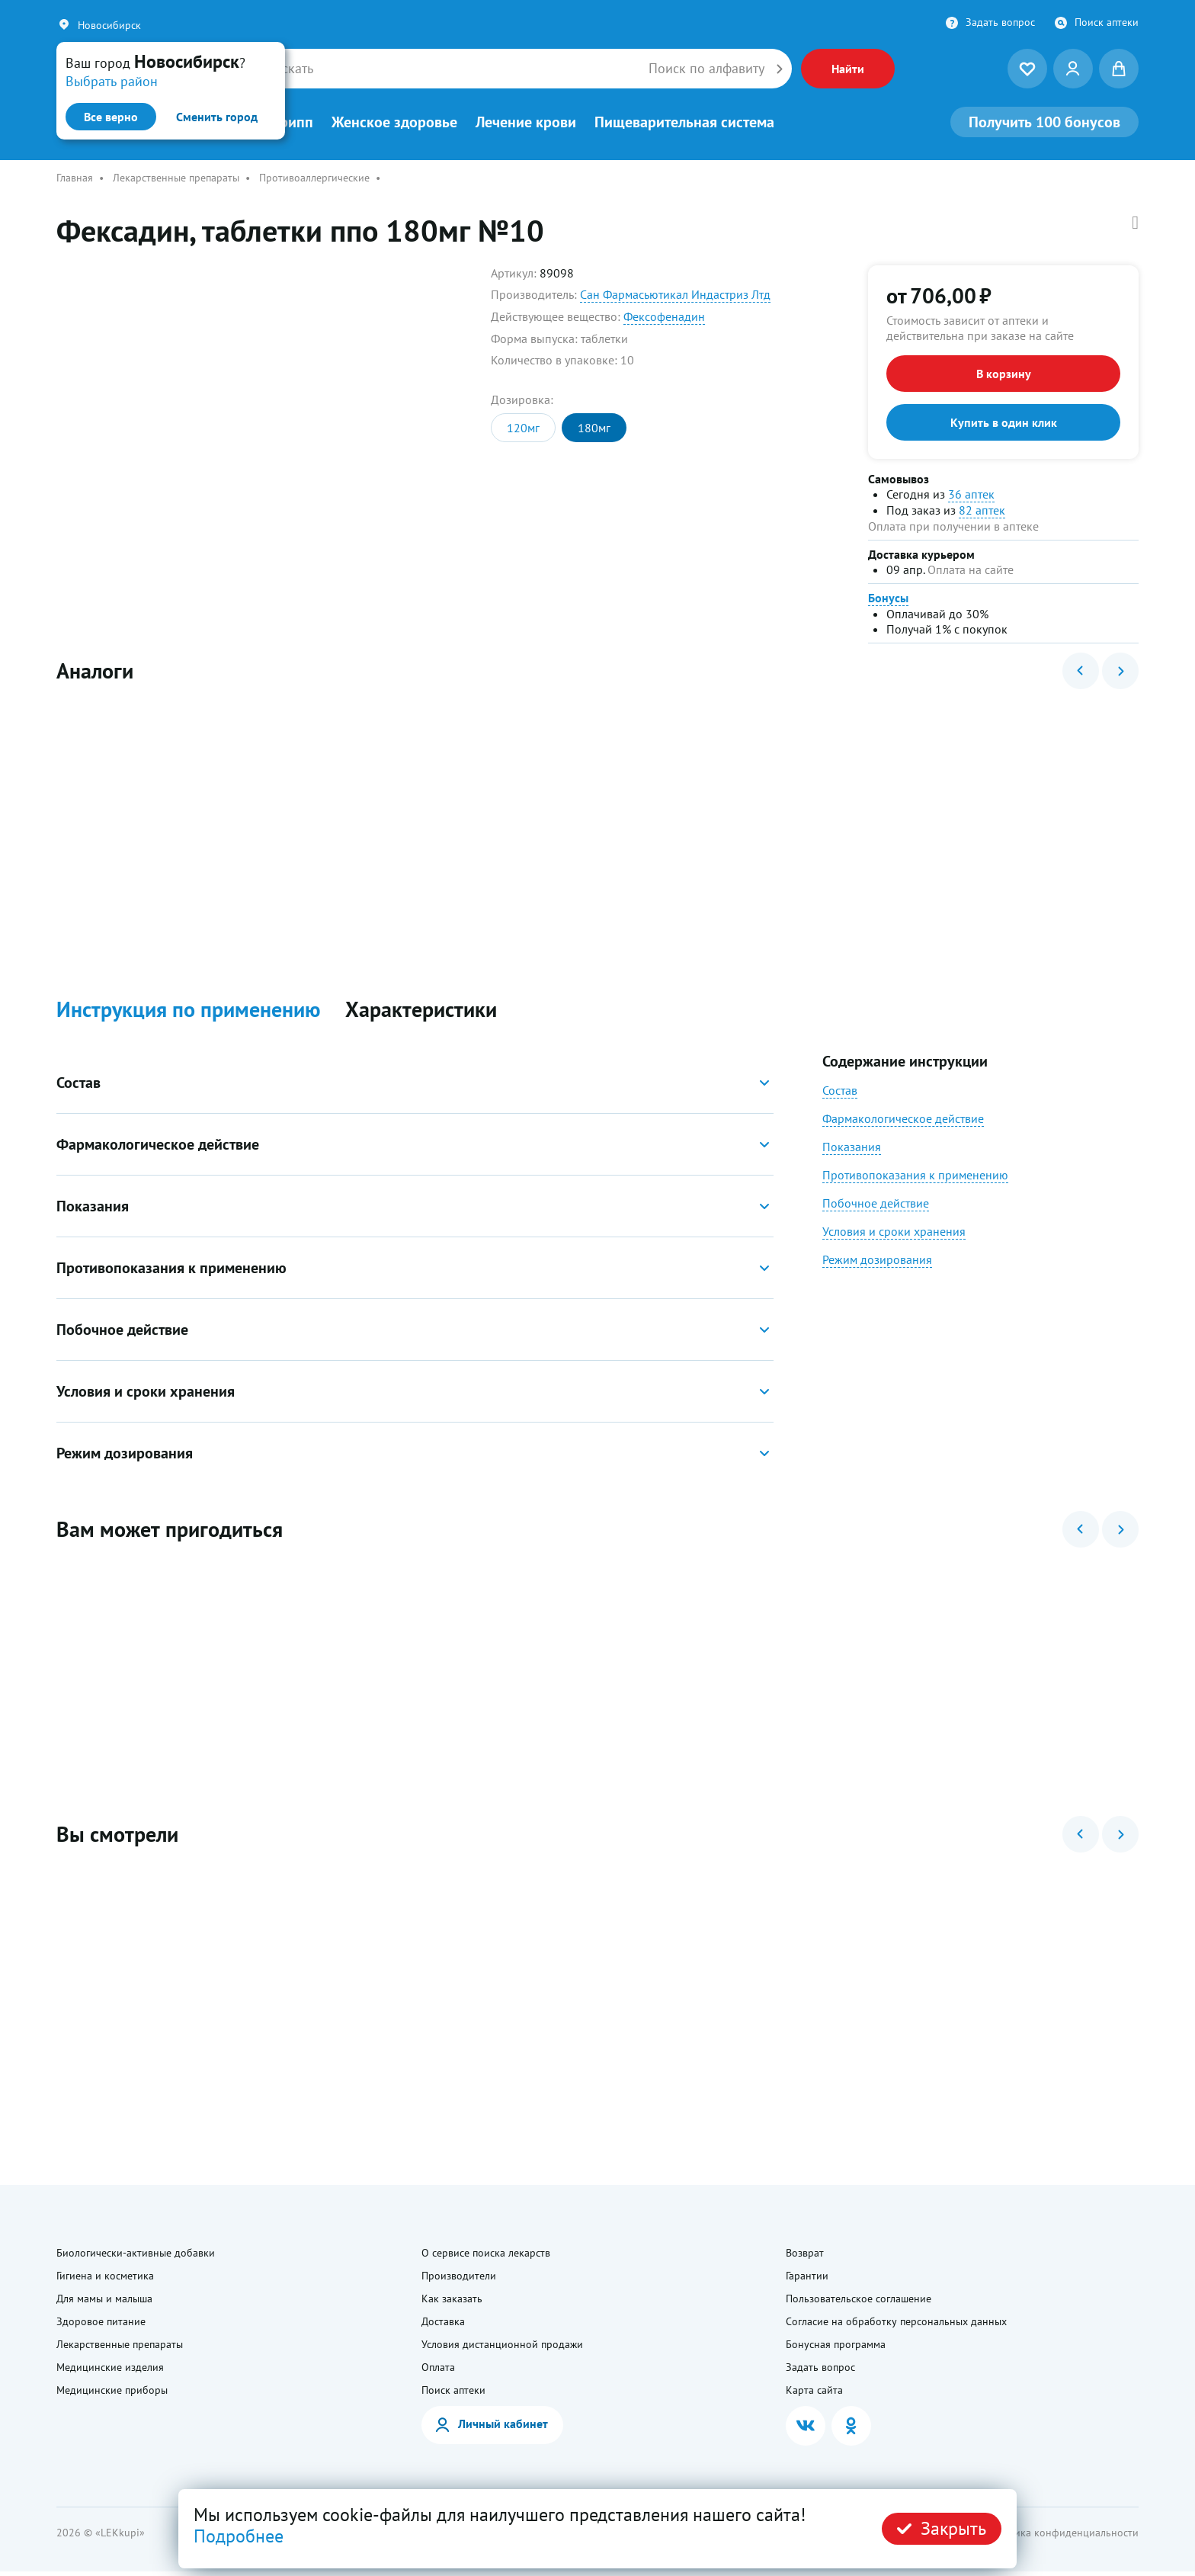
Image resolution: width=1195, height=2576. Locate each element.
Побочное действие (875, 1204)
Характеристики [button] (421, 1012)
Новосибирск (109, 25)
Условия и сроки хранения (894, 1232)
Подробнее (239, 2536)
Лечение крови (526, 122)
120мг (523, 427)
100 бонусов (1044, 122)
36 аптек (971, 494)
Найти (847, 68)
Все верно (111, 116)
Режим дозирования (877, 1261)
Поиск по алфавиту (706, 68)
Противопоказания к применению (915, 1176)
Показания (851, 1148)
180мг (594, 427)
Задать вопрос (1000, 22)
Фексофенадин (664, 316)
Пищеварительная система (684, 122)
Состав (839, 1091)
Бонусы (888, 597)
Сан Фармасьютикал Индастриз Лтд (675, 294)
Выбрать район (112, 81)
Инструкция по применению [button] (188, 1012)
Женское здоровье (394, 122)
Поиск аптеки (1107, 22)
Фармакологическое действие (903, 1120)
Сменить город (217, 116)
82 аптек (982, 510)
